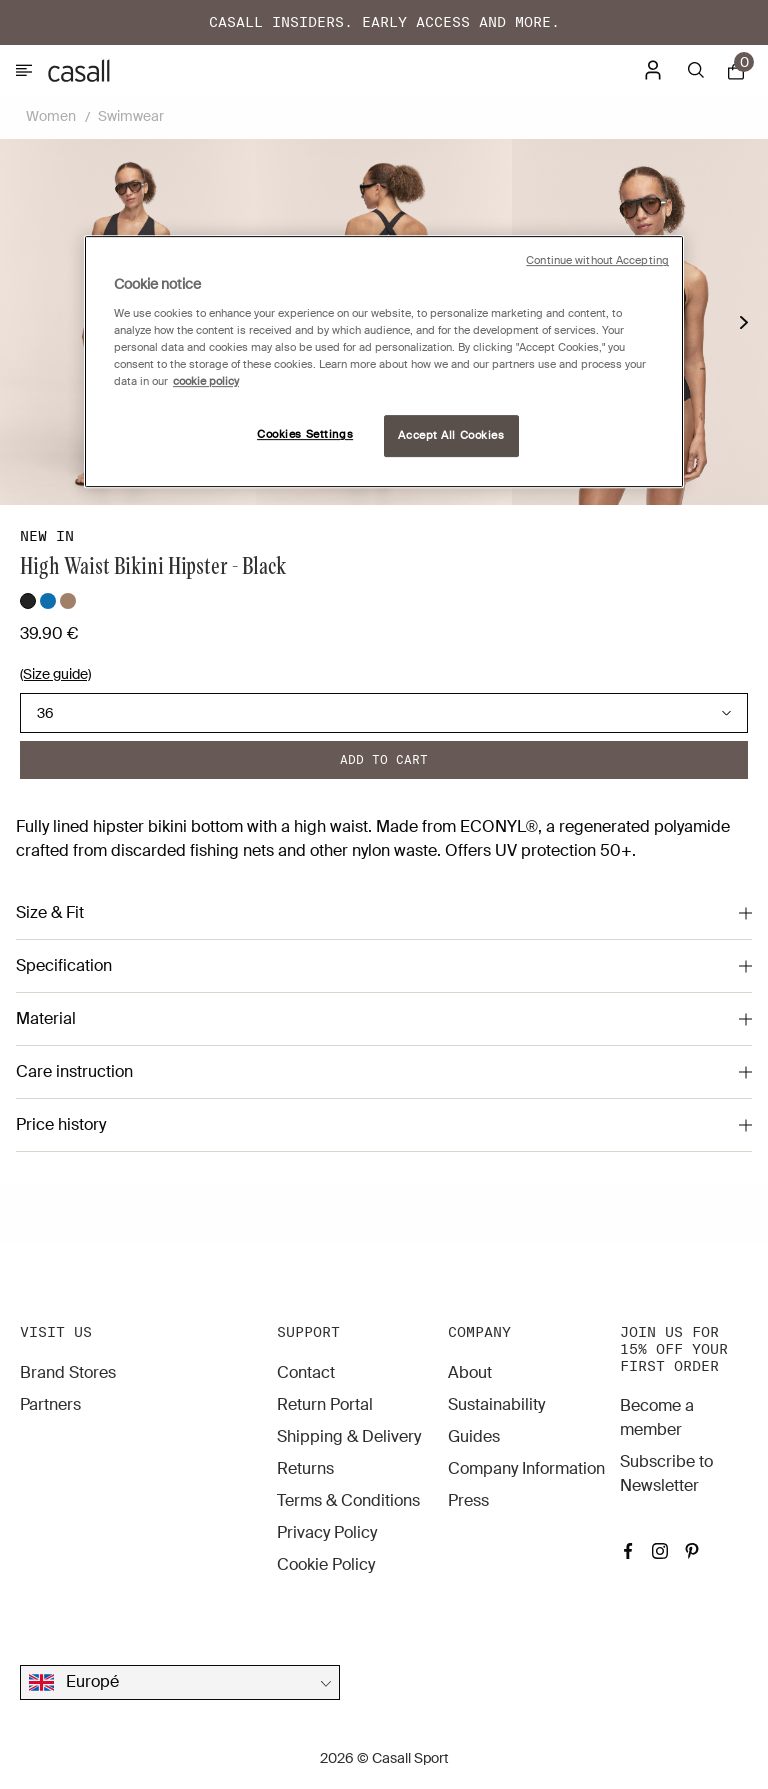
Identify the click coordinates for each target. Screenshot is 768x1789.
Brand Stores (68, 1372)
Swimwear (131, 116)
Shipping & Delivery (349, 1436)
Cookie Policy (326, 1564)
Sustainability (496, 1404)
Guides (474, 1436)
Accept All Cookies (451, 435)
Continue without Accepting (597, 260)
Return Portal (325, 1404)
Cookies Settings (305, 434)
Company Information (526, 1468)
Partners (50, 1404)
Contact (306, 1372)
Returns (305, 1468)
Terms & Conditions (348, 1500)
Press (468, 1500)
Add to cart (384, 759)
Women (51, 116)
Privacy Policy (327, 1532)
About (470, 1372)
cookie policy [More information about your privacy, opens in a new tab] (206, 381)
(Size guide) (55, 674)
